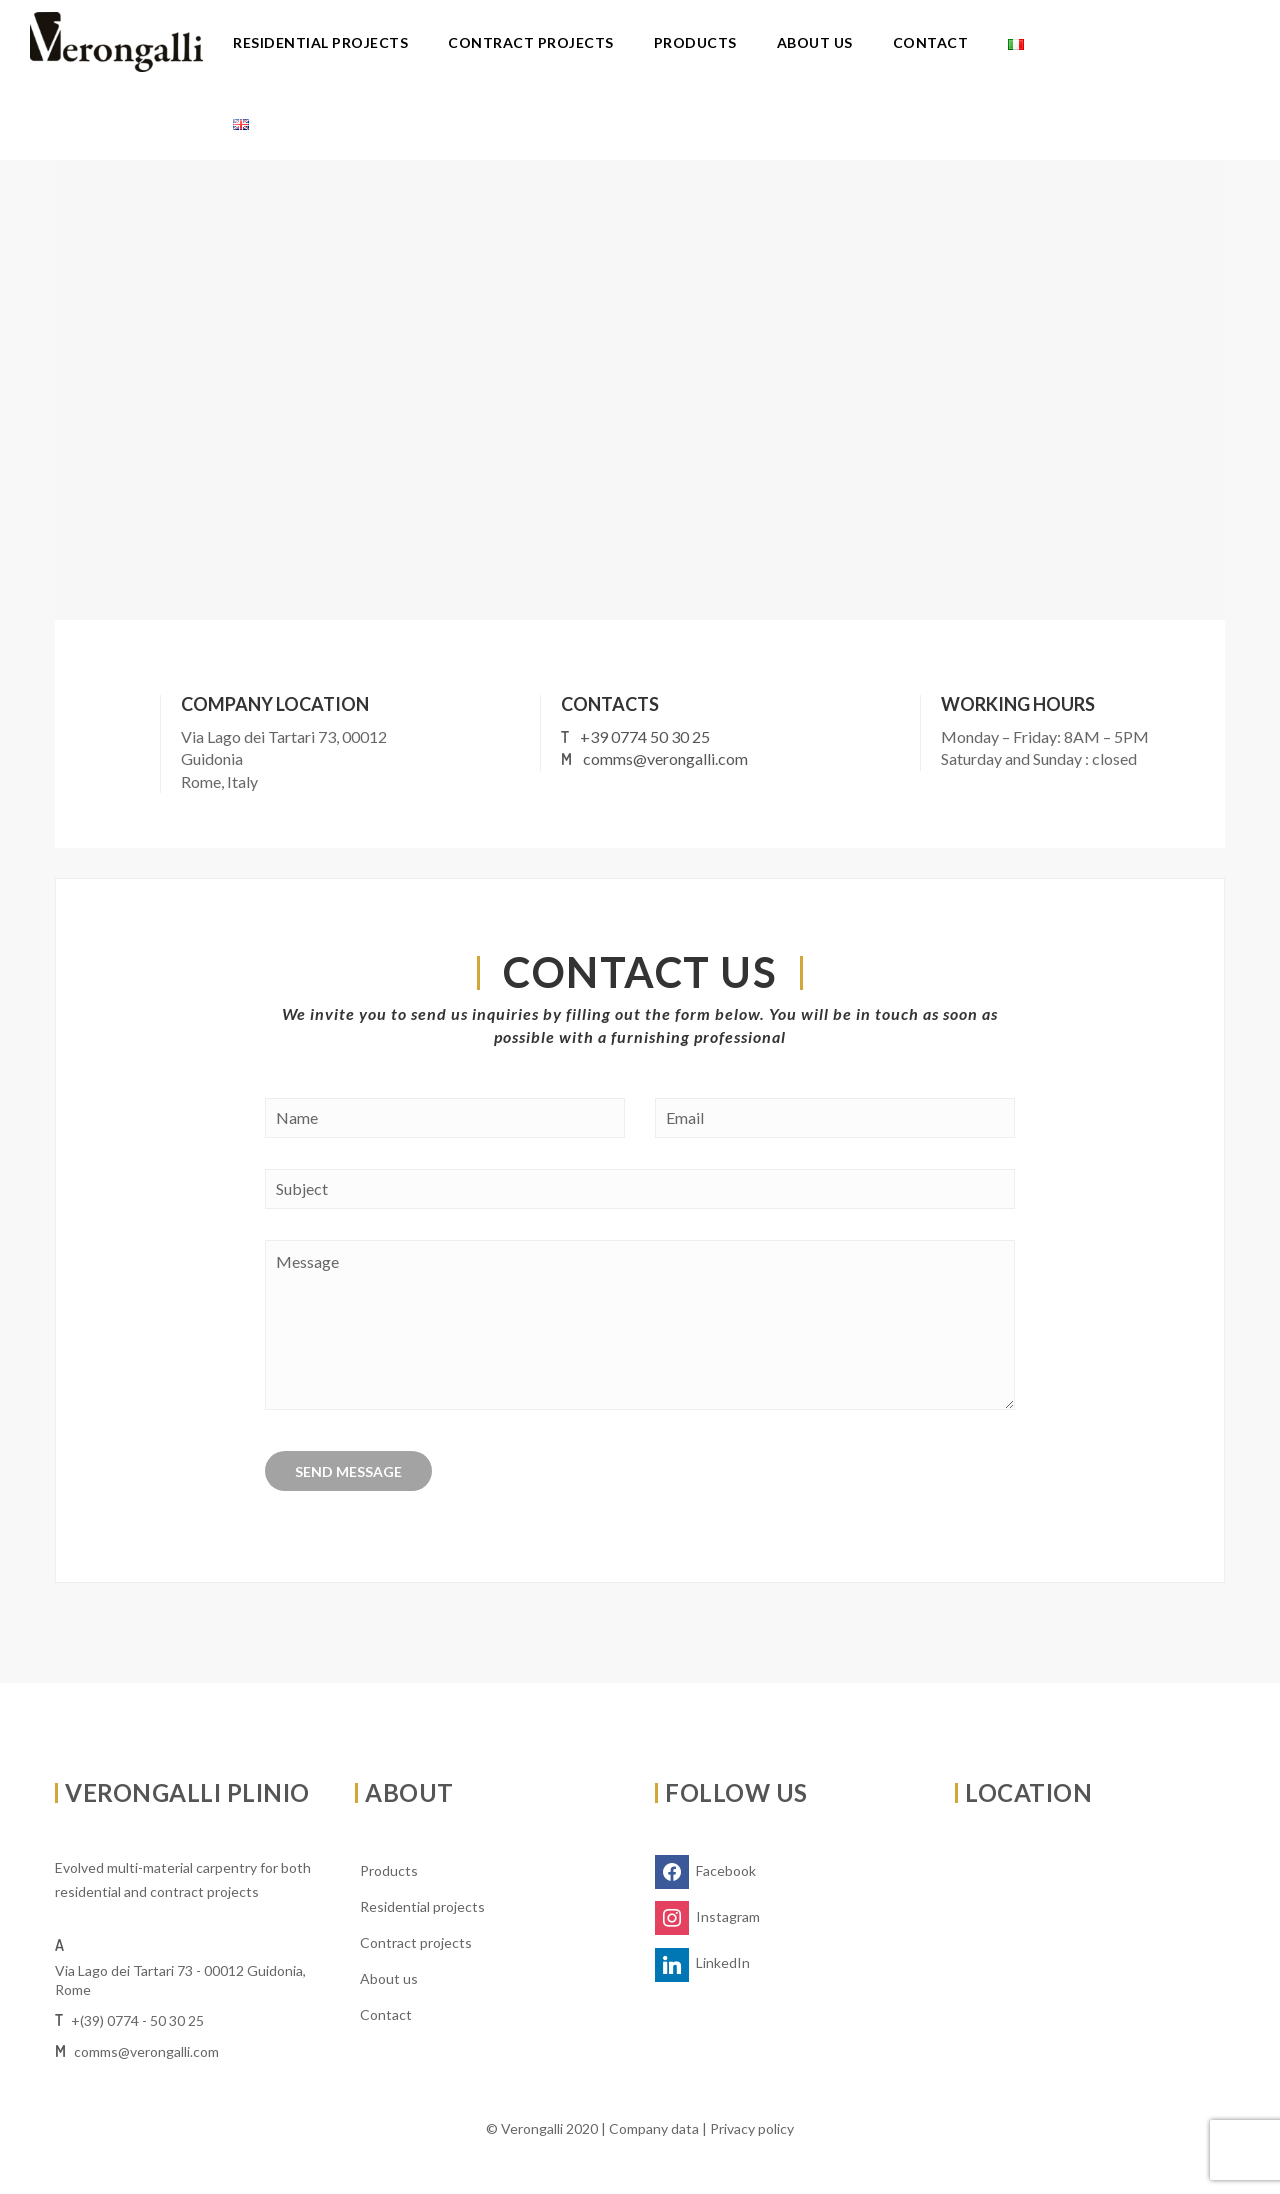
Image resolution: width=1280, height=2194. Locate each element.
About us (815, 42)
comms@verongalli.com (665, 758)
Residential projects (320, 42)
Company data (654, 2128)
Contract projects (531, 42)
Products (695, 42)
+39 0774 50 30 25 (645, 736)
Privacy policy (752, 2128)
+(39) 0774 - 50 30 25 (137, 2020)
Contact (931, 42)
